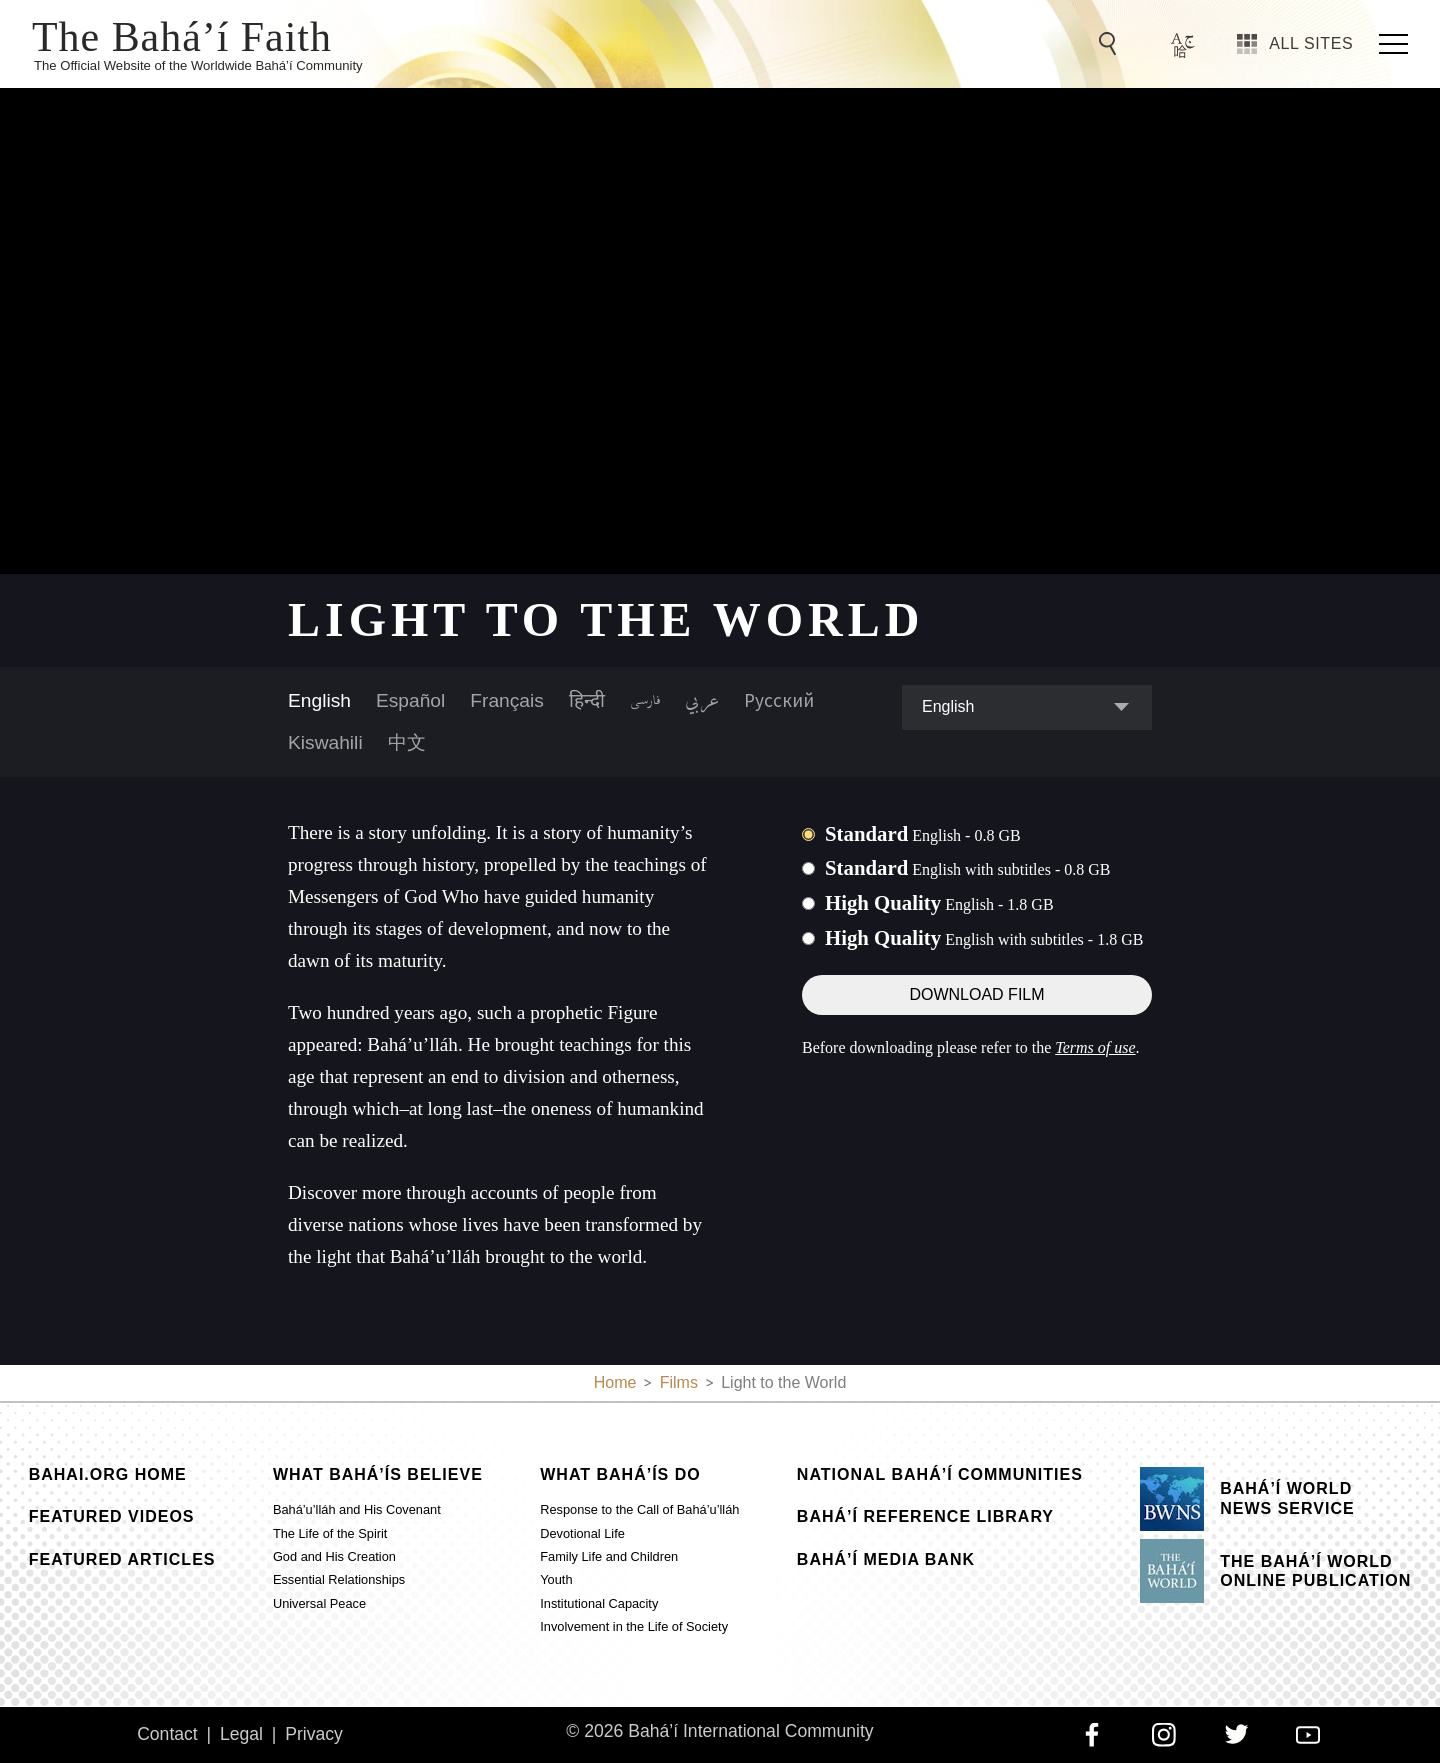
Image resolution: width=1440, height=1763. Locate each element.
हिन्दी (587, 700)
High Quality (939, 902)
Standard (923, 833)
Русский (779, 700)
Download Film (976, 994)
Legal (241, 1734)
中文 (407, 742)
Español (410, 700)
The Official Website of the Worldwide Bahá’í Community (198, 65)
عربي (702, 701)
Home (615, 1382)
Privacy (314, 1734)
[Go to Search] (1111, 44)
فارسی (645, 701)
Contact (167, 1734)
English (319, 700)
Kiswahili (325, 742)
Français (507, 700)
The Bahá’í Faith (182, 35)
